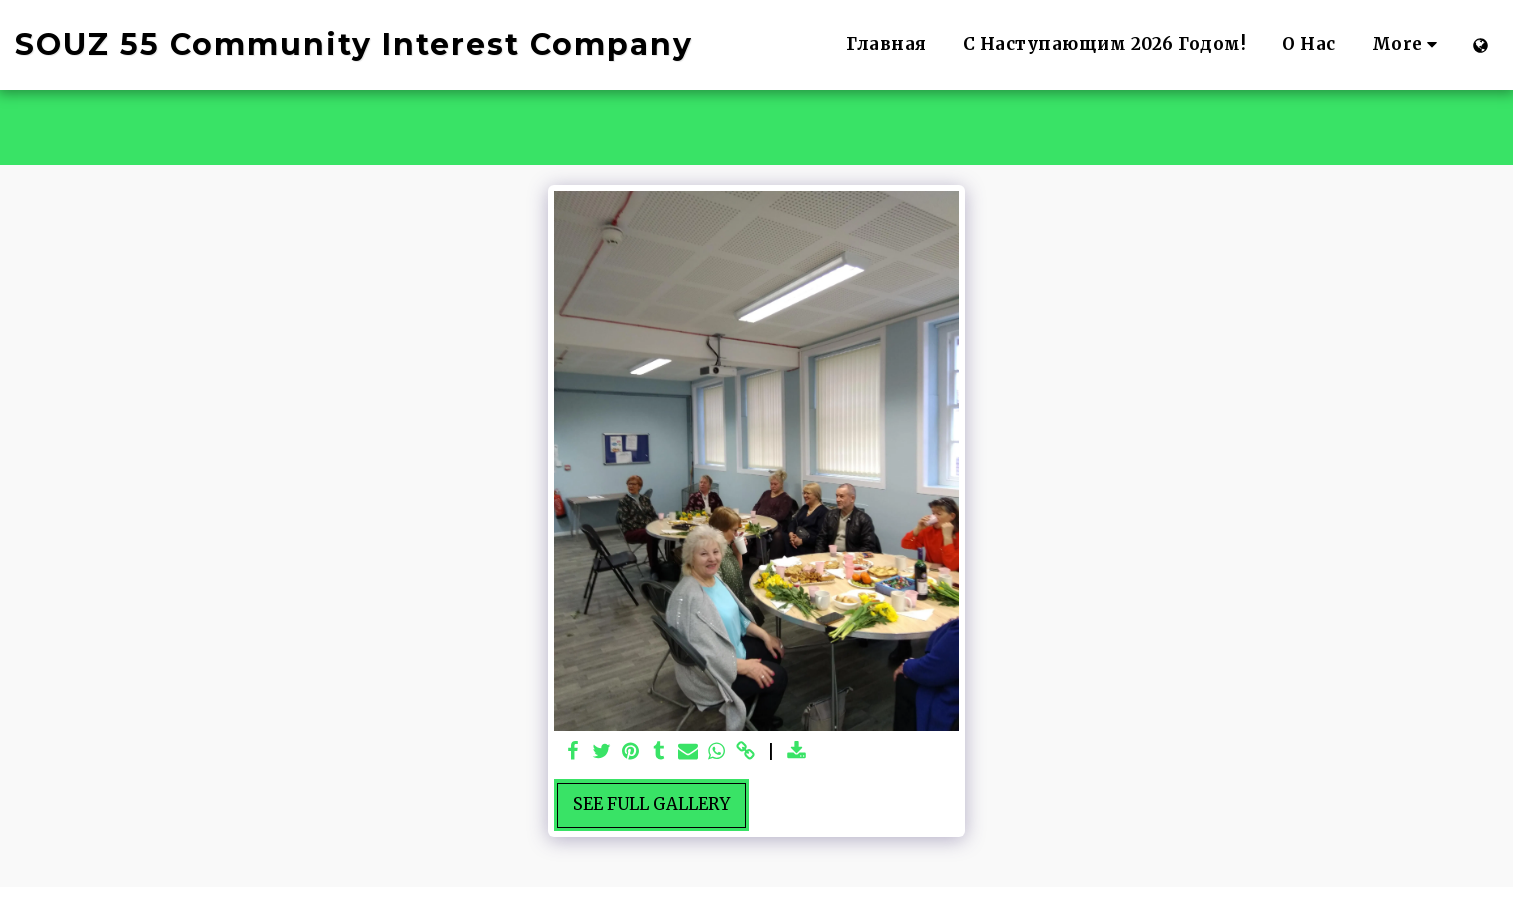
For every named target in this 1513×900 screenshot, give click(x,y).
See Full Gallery (651, 804)
